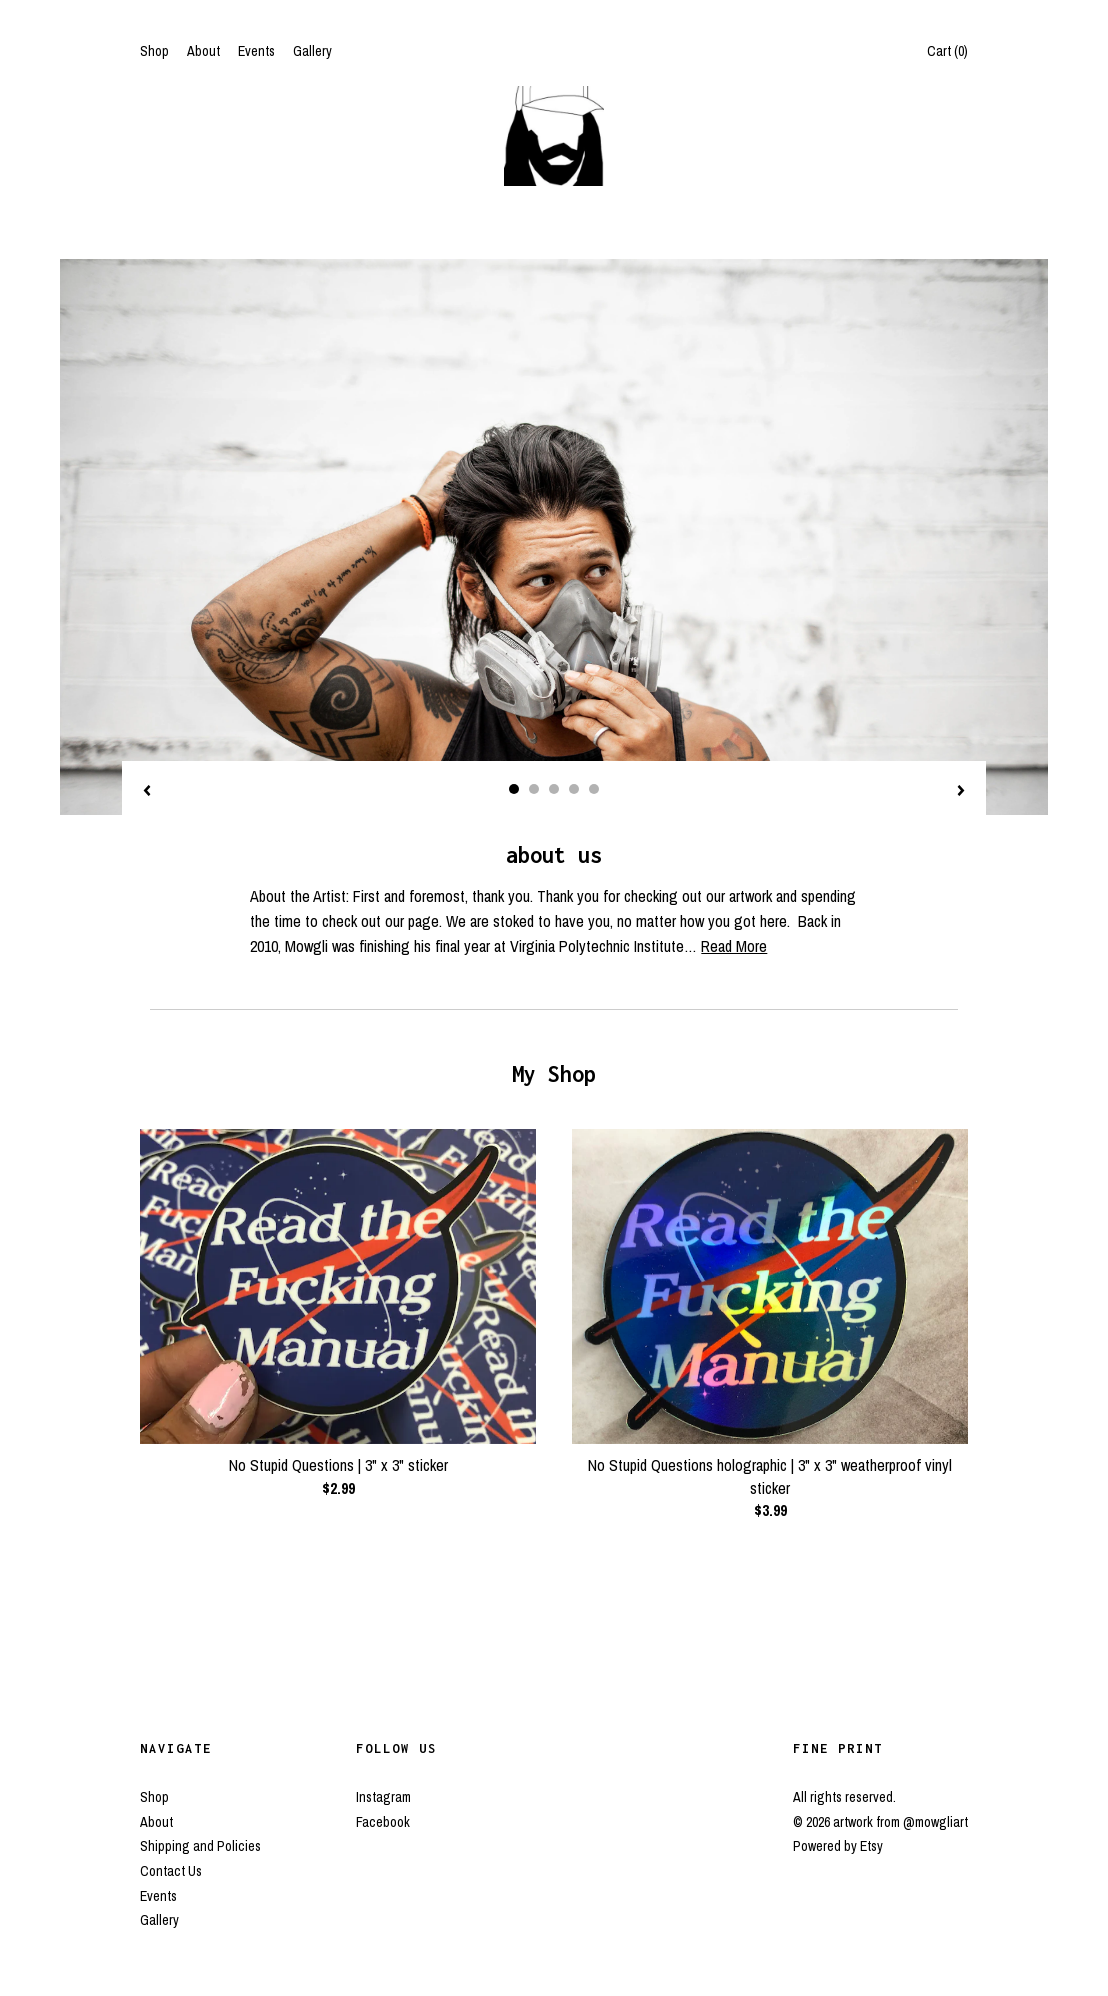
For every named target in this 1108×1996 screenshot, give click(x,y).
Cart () (947, 51)
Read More (734, 946)
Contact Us (171, 1871)
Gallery (312, 51)
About (203, 51)
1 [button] (514, 789)
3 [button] (554, 789)
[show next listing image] (961, 792)
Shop (154, 51)
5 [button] (594, 789)
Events (256, 51)
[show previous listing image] (147, 792)
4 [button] (574, 789)
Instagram (383, 1797)
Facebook (383, 1822)
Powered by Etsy (838, 1846)
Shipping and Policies (200, 1846)
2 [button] (534, 789)
